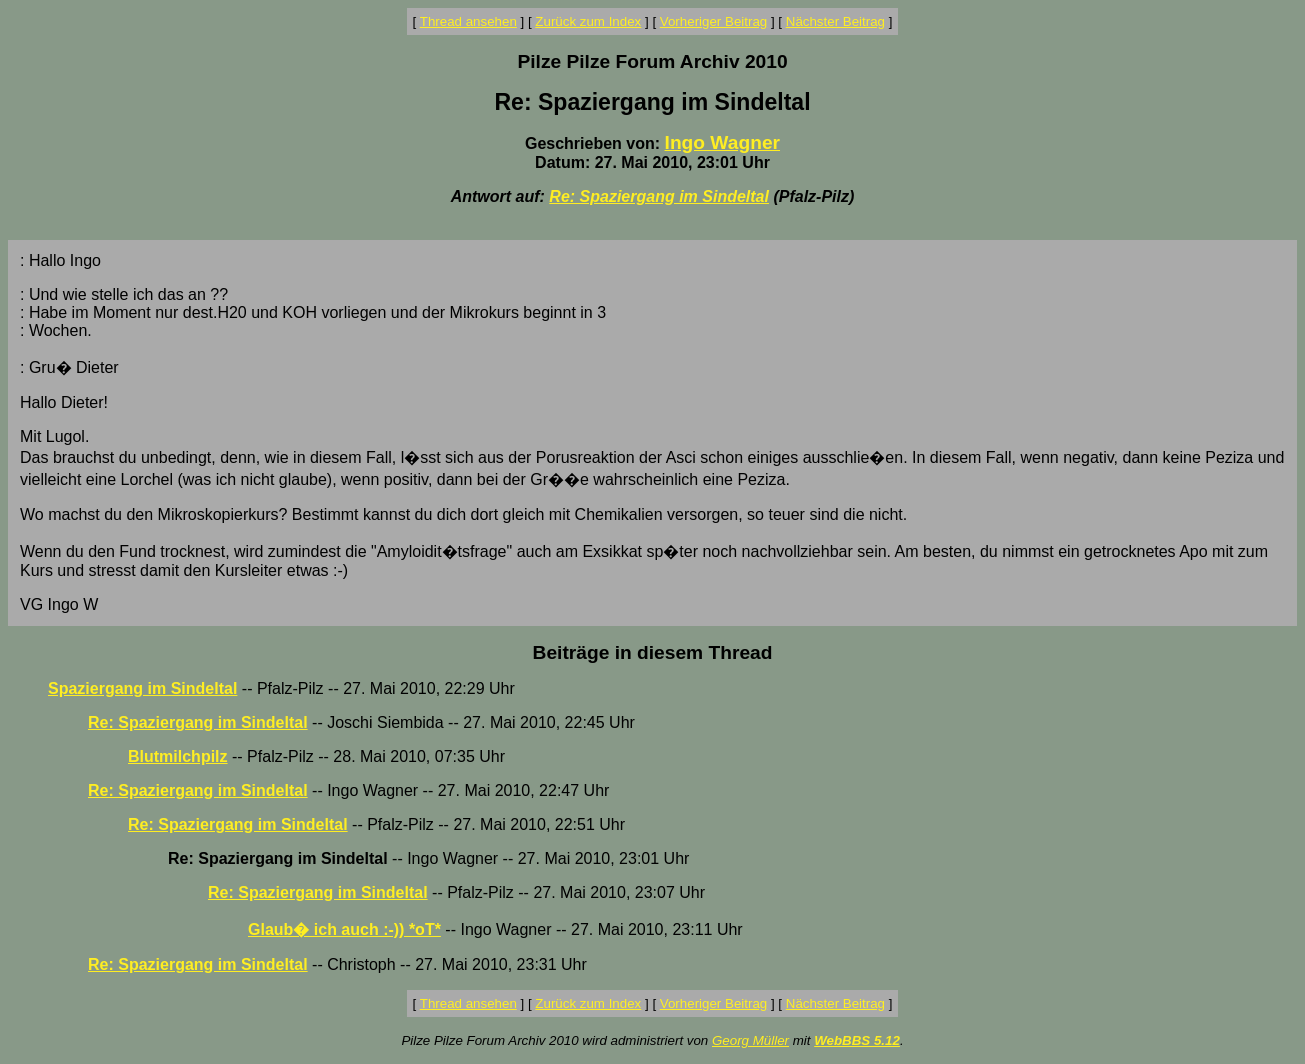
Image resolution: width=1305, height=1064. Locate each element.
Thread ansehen (468, 21)
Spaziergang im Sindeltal (142, 688)
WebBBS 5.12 (857, 1040)
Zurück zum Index (588, 21)
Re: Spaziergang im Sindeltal (659, 196)
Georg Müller (750, 1040)
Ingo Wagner (722, 142)
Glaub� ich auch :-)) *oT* (344, 929)
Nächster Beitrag (835, 21)
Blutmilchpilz (178, 756)
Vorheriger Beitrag (713, 21)
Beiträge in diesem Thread (653, 652)
